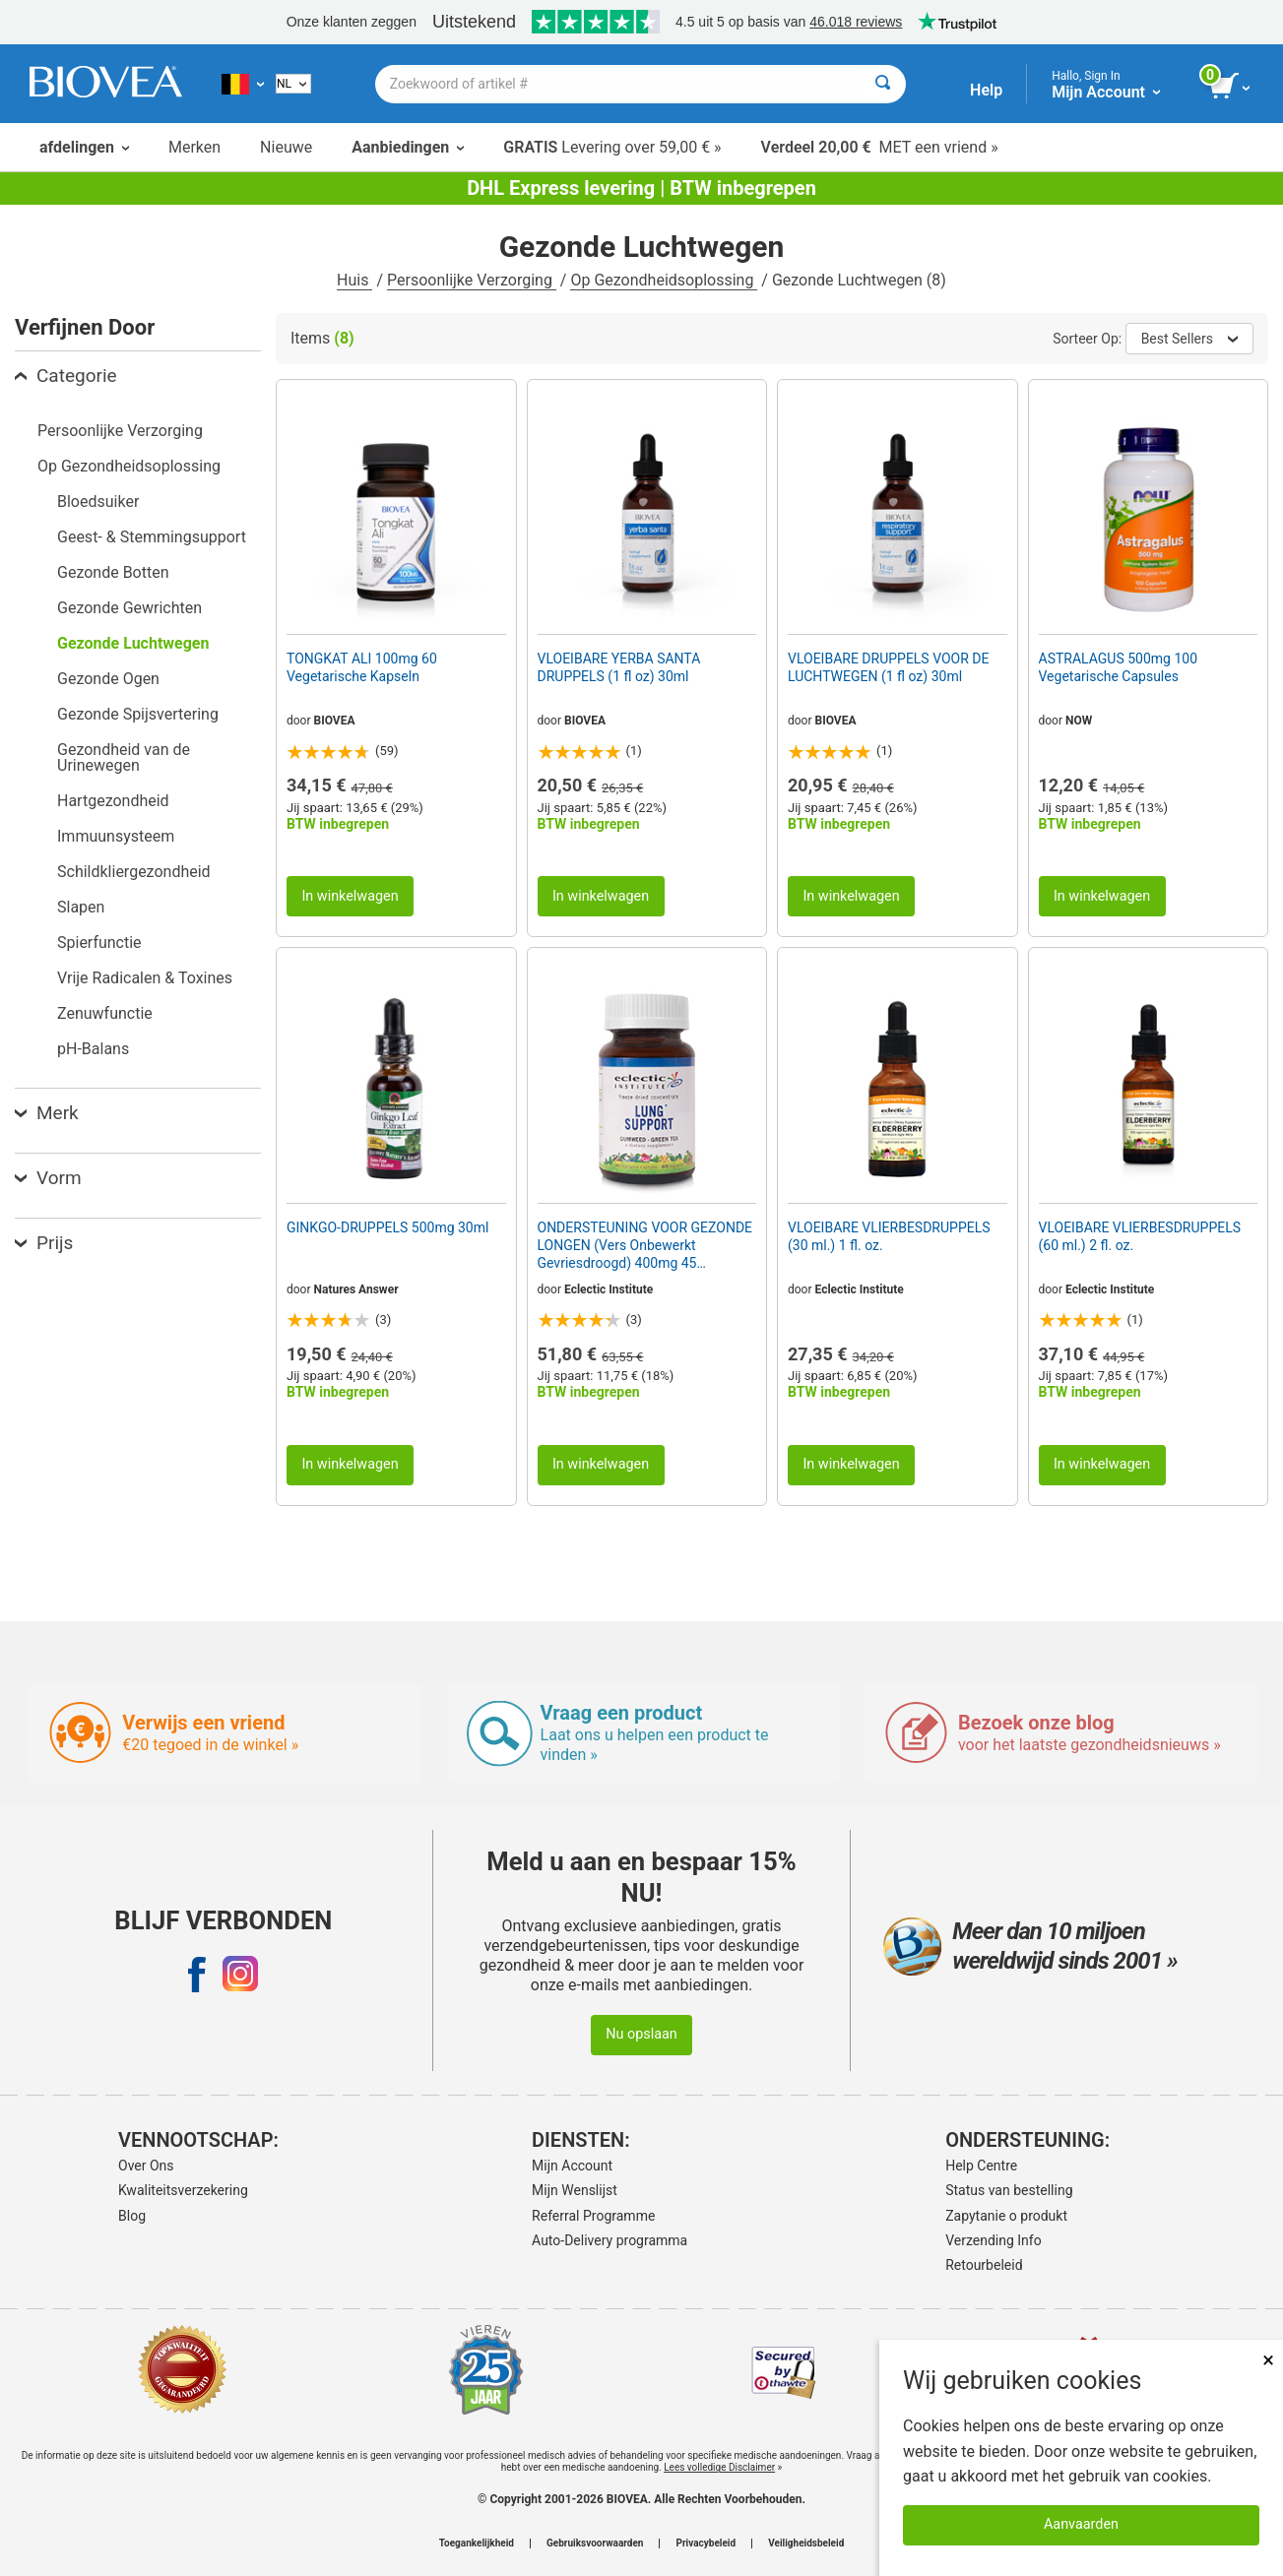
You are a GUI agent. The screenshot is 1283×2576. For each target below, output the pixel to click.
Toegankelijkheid (476, 2543)
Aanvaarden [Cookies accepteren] (1081, 2524)
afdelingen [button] (84, 147)
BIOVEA (334, 720)
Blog (132, 2216)
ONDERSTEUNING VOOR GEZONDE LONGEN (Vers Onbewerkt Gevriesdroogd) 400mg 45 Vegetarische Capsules (645, 1246)
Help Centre (981, 2165)
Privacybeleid (705, 2543)
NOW (1078, 720)
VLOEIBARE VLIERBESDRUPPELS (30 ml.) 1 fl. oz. (889, 1236)
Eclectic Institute (608, 1289)
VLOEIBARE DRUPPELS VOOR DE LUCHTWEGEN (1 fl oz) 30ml (889, 667)
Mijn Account (572, 2165)
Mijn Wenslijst (574, 2190)
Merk (47, 1112)
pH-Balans (93, 1048)
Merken (194, 147)
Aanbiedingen (408, 147)
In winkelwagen (349, 896)
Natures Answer (356, 1289)
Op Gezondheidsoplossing (663, 280)
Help (986, 90)
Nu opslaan (641, 2034)
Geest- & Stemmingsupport (151, 537)
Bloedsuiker (98, 501)
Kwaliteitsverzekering (183, 2190)
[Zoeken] (883, 84)
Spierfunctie (99, 942)
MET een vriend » (879, 147)
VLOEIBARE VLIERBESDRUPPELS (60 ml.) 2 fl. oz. (1140, 1236)
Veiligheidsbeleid (806, 2543)
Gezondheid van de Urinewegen (123, 757)
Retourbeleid (983, 2265)
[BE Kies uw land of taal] (243, 83)
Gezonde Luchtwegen (133, 643)
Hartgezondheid (113, 800)
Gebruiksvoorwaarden (595, 2543)
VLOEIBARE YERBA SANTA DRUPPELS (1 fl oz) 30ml (619, 667)
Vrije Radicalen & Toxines (144, 978)
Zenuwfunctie (105, 1013)
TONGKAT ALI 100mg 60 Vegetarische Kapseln (362, 667)
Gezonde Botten (113, 572)
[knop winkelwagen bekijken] (1231, 86)
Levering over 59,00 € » (612, 147)
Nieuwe (286, 147)
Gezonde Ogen (108, 678)
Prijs (44, 1242)
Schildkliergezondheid (134, 871)
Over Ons (146, 2165)
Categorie (66, 375)
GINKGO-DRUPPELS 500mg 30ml (387, 1227)
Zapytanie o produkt (1006, 2216)
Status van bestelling (1008, 2190)
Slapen (80, 907)
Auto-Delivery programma (609, 2240)
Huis (354, 280)
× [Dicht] (1268, 2360)
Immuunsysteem (115, 836)
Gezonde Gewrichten (129, 607)
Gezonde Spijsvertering (138, 714)
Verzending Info (993, 2240)
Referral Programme (593, 2216)
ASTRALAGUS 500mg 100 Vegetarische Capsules (1118, 667)
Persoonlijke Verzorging (471, 280)
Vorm (48, 1177)
